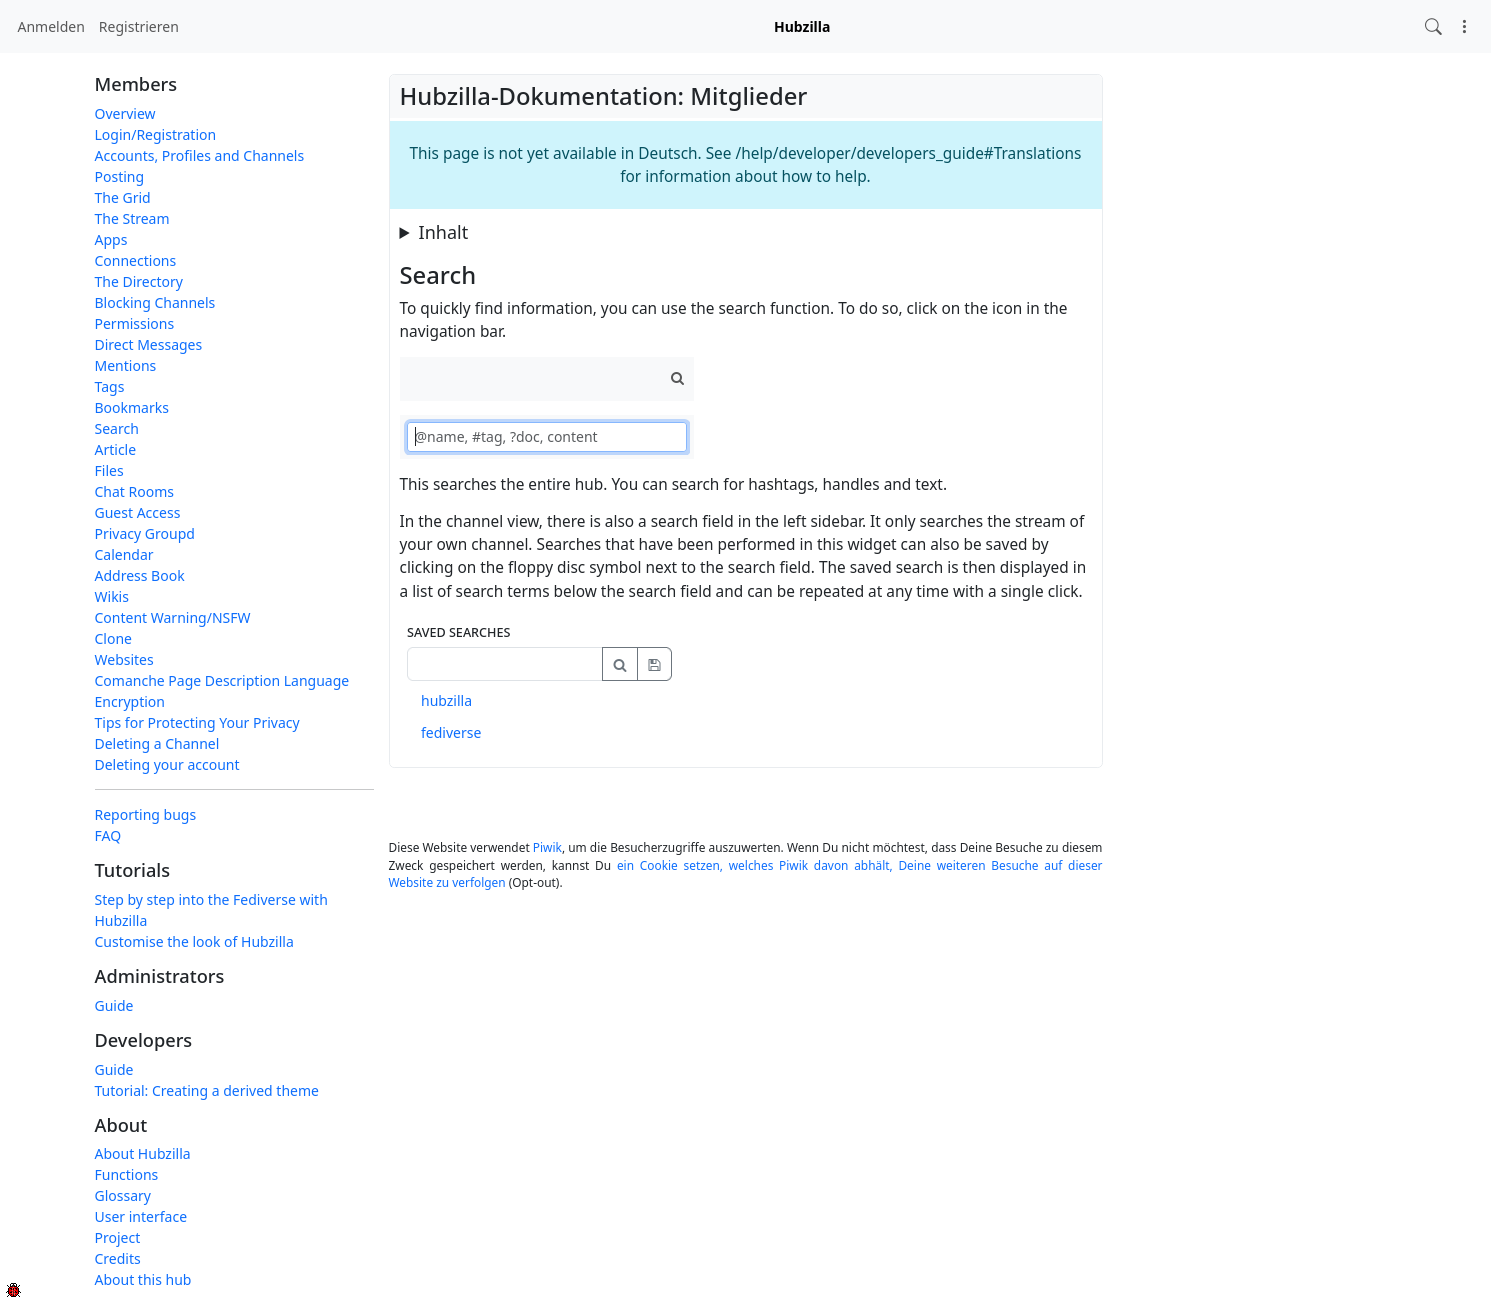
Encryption (130, 701)
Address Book (140, 575)
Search (117, 428)
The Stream (132, 218)
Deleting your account (167, 764)
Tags (110, 386)
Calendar (124, 554)
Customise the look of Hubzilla (194, 941)
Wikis (112, 596)
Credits (118, 1258)
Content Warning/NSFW (173, 617)
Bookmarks (132, 407)
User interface (141, 1216)
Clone (113, 638)
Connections (136, 260)
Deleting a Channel (157, 743)
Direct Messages (149, 344)
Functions (127, 1174)
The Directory (139, 281)
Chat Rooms (135, 491)
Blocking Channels (155, 302)
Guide (114, 1005)
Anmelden (51, 26)
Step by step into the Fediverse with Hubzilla (211, 910)
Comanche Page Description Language (222, 680)
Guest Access (138, 512)
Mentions (126, 365)
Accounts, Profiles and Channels (200, 155)
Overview (125, 113)
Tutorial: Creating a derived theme (207, 1090)
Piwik (547, 847)
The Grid (123, 197)
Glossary (123, 1195)
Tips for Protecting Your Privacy (197, 722)
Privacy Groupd (145, 533)
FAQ (108, 835)
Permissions (135, 323)
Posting (120, 176)
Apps (111, 239)
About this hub (143, 1279)
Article (116, 449)
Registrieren (139, 26)
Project (118, 1237)
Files (109, 470)
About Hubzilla (143, 1153)
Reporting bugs (146, 814)
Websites (124, 659)
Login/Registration (156, 134)
